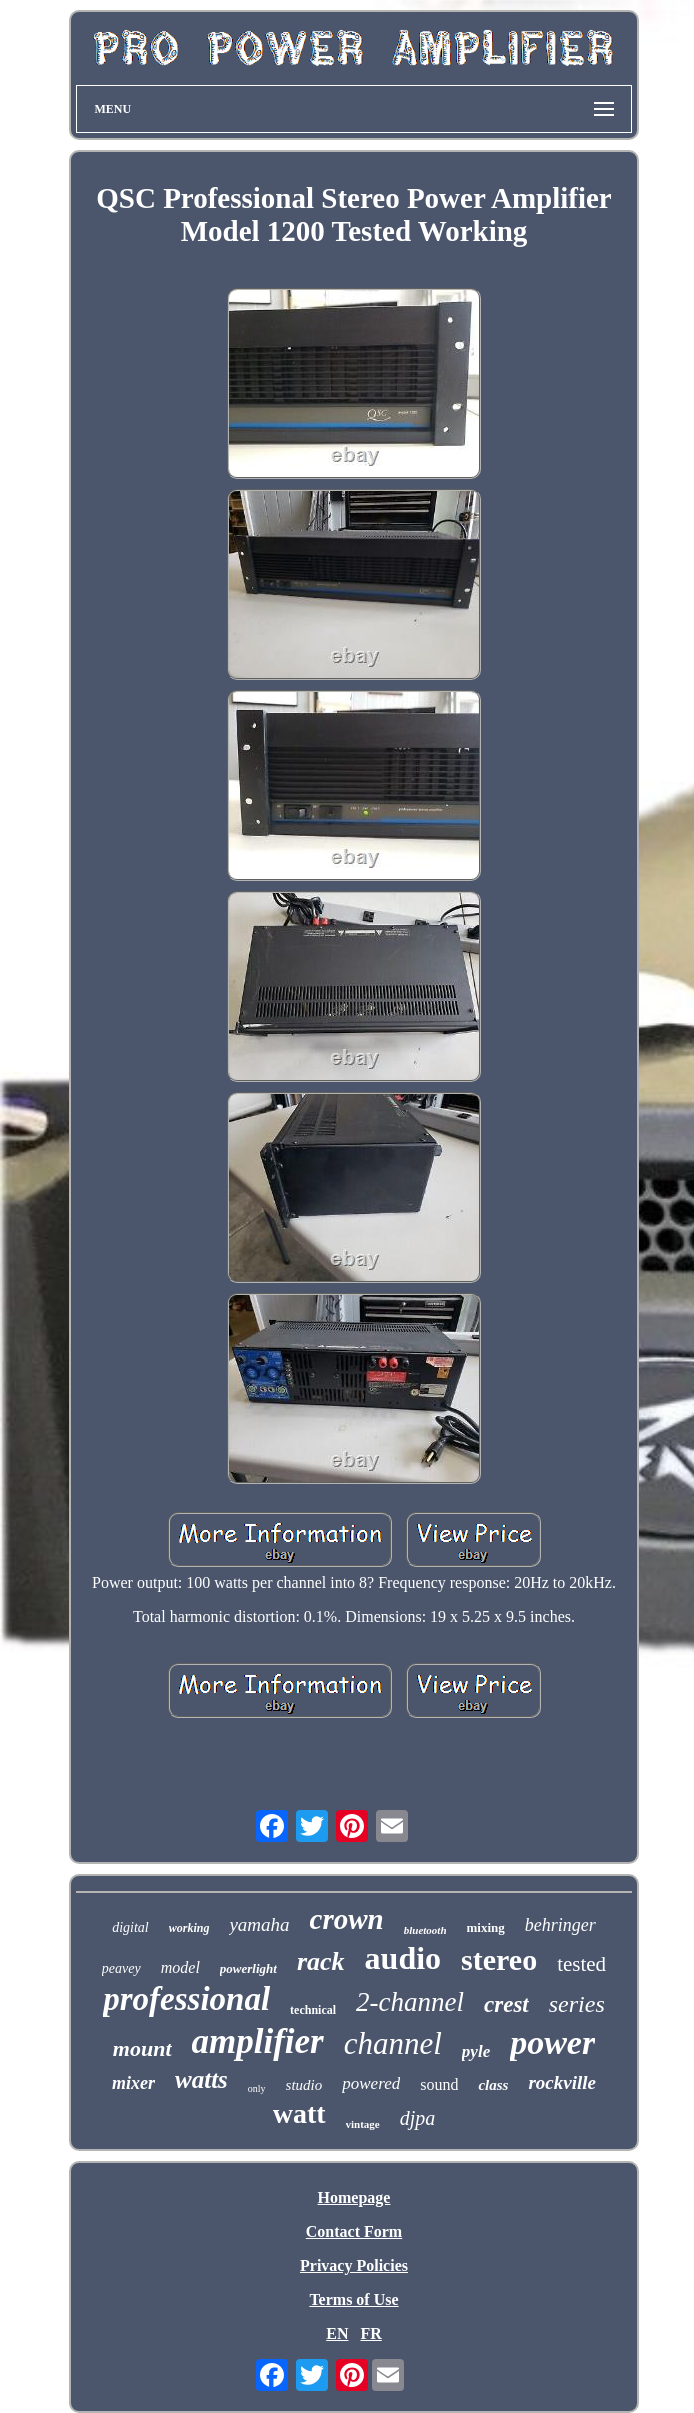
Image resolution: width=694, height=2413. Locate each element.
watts (201, 2079)
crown (347, 1919)
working (189, 1928)
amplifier (258, 2041)
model (180, 1967)
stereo (499, 1959)
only (257, 2088)
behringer (560, 1925)
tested (581, 1964)
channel (393, 2043)
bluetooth (425, 1930)
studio (304, 2085)
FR (370, 2333)
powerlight (248, 1968)
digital (130, 1927)
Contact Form (354, 2231)
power (552, 2042)
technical (313, 2010)
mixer (133, 2083)
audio (403, 1958)
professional (186, 1999)
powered (371, 2083)
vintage (363, 2124)
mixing (486, 1927)
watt (299, 2113)
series (577, 2004)
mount (142, 2048)
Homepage (354, 2197)
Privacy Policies (354, 2265)
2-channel (410, 2002)
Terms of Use (353, 2299)
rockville (562, 2082)
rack (321, 1961)
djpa (418, 2118)
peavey (121, 1968)
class (493, 2085)
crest (506, 2004)
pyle (476, 2051)
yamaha (259, 1924)
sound (439, 2084)
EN (337, 2333)
